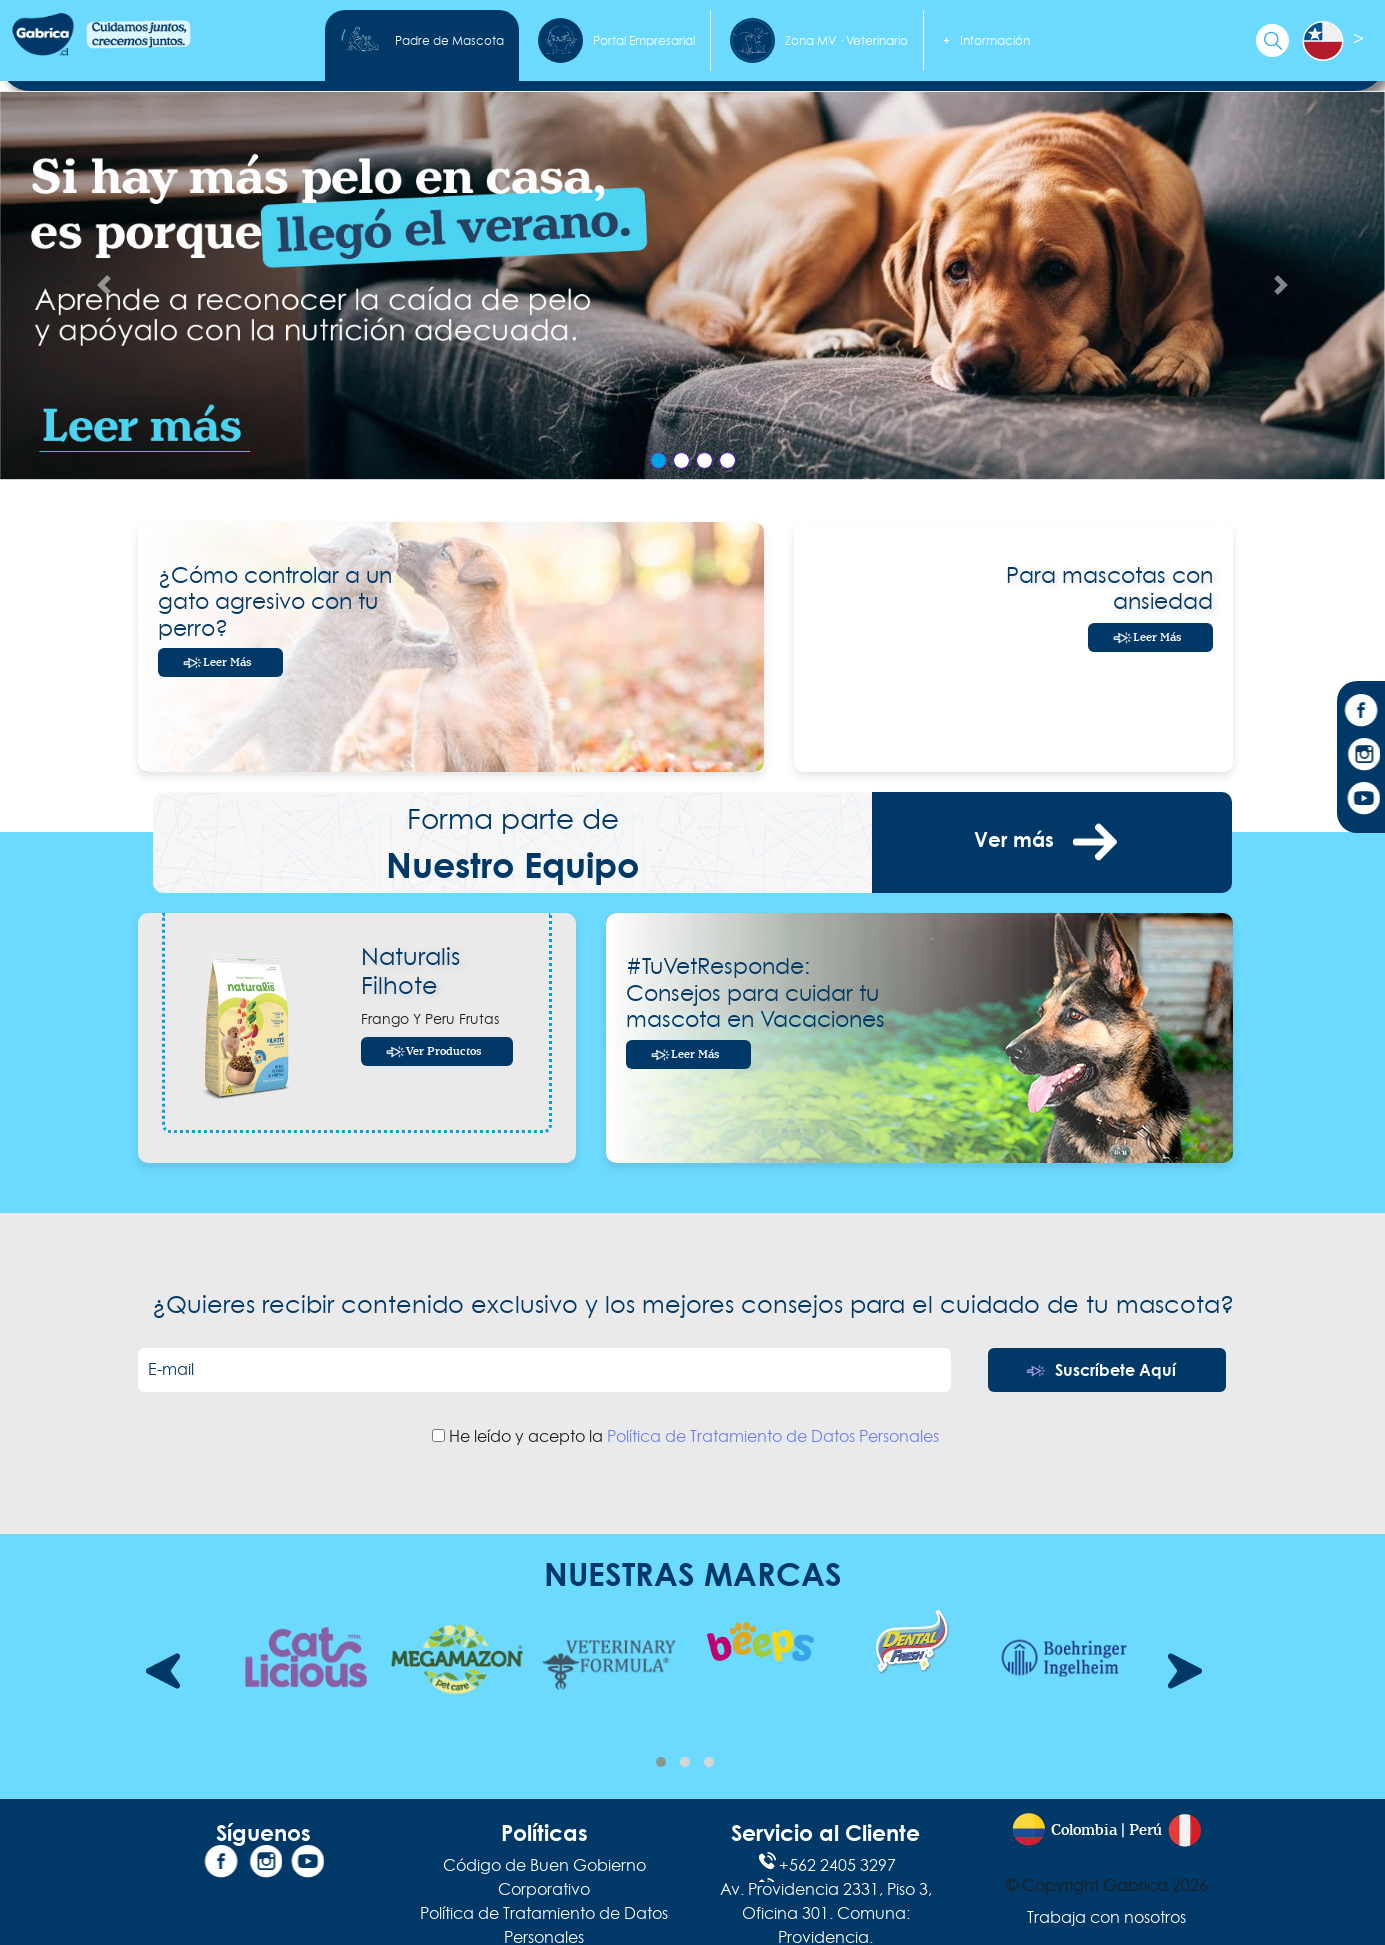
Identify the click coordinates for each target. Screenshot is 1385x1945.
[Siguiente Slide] (1281, 285)
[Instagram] (1361, 757)
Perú (1145, 1830)
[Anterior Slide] (104, 285)
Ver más (1052, 842)
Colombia (1084, 1830)
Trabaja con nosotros (1106, 1917)
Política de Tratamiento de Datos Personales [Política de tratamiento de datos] (773, 1436)
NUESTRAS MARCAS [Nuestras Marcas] (693, 1573)
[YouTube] (1361, 801)
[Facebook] (1361, 713)
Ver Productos (443, 1051)
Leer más (227, 662)
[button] (661, 1762)
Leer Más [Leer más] (1157, 637)
